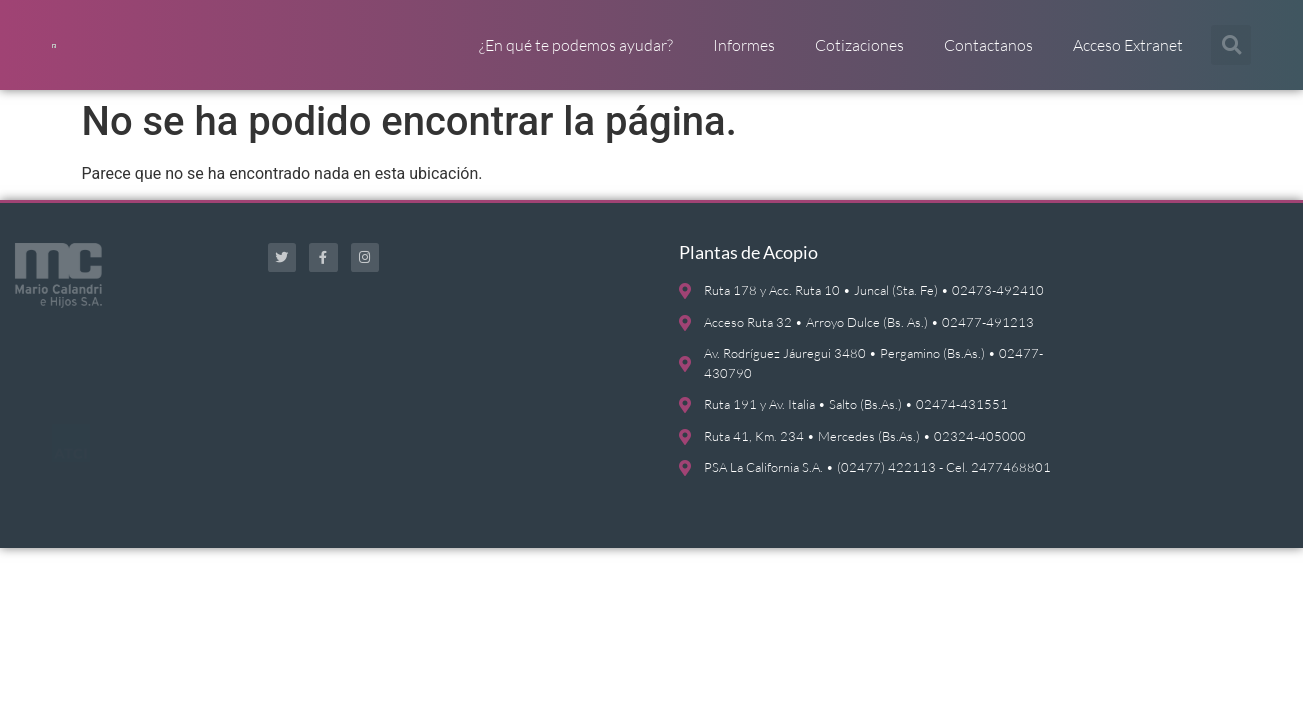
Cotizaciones (859, 55)
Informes (744, 55)
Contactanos (988, 55)
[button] (1231, 55)
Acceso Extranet (1128, 55)
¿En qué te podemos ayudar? (576, 55)
